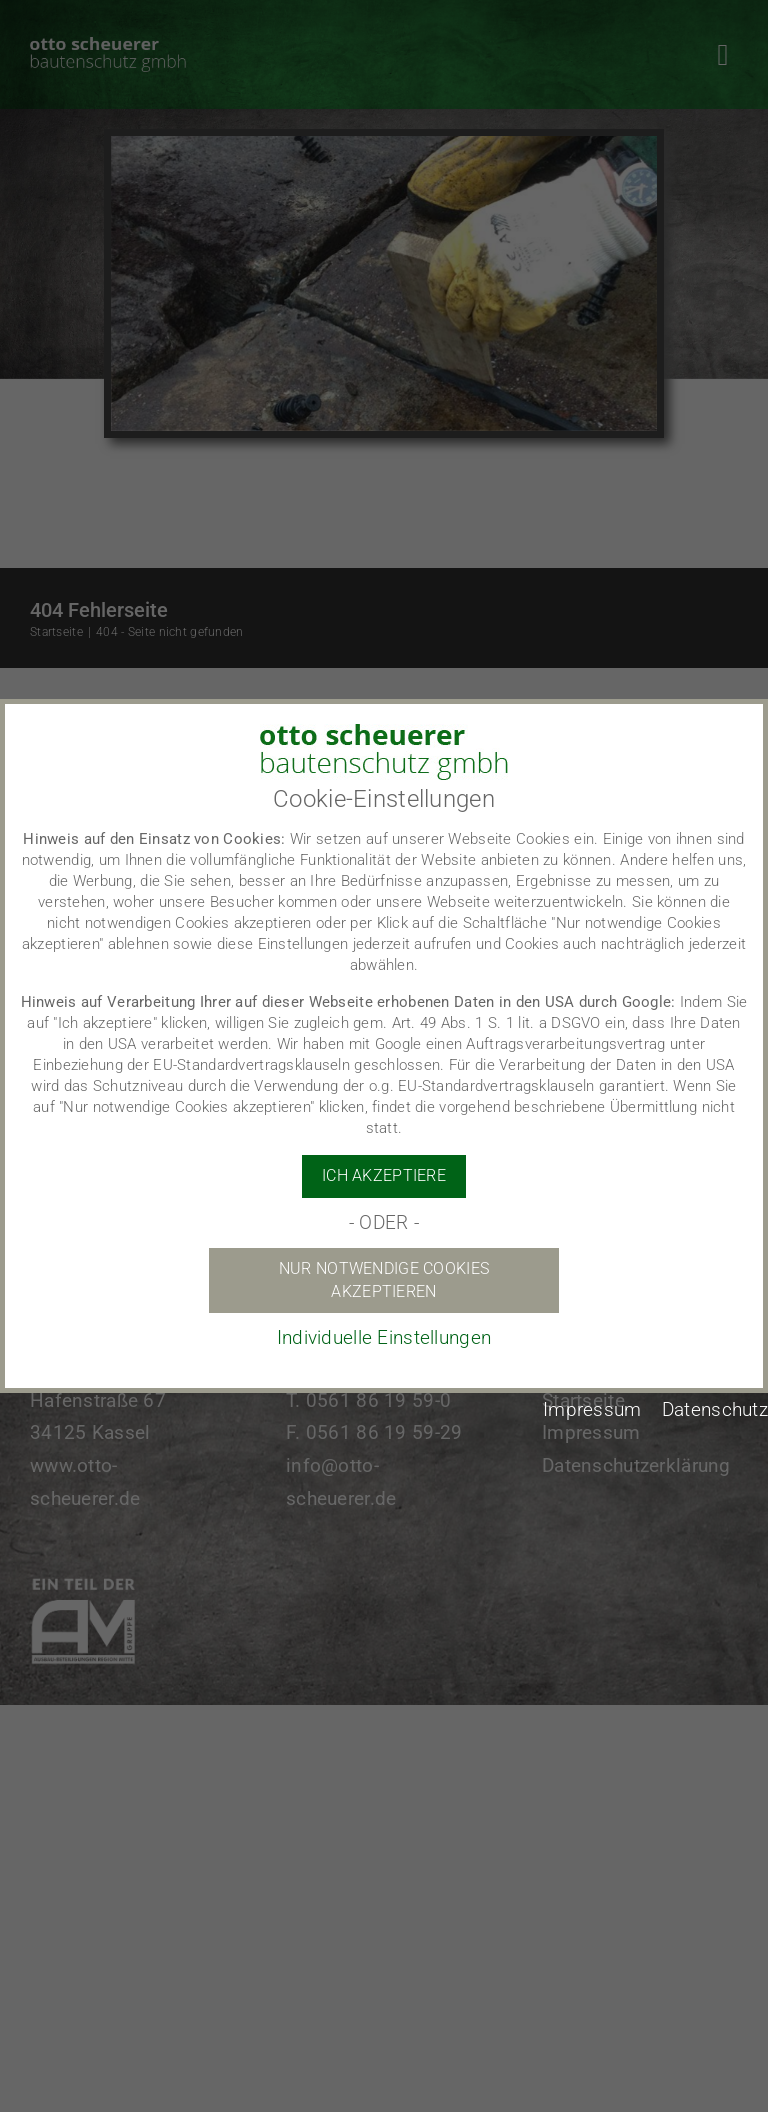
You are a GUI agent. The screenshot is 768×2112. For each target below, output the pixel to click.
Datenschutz (715, 1409)
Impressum (592, 1409)
